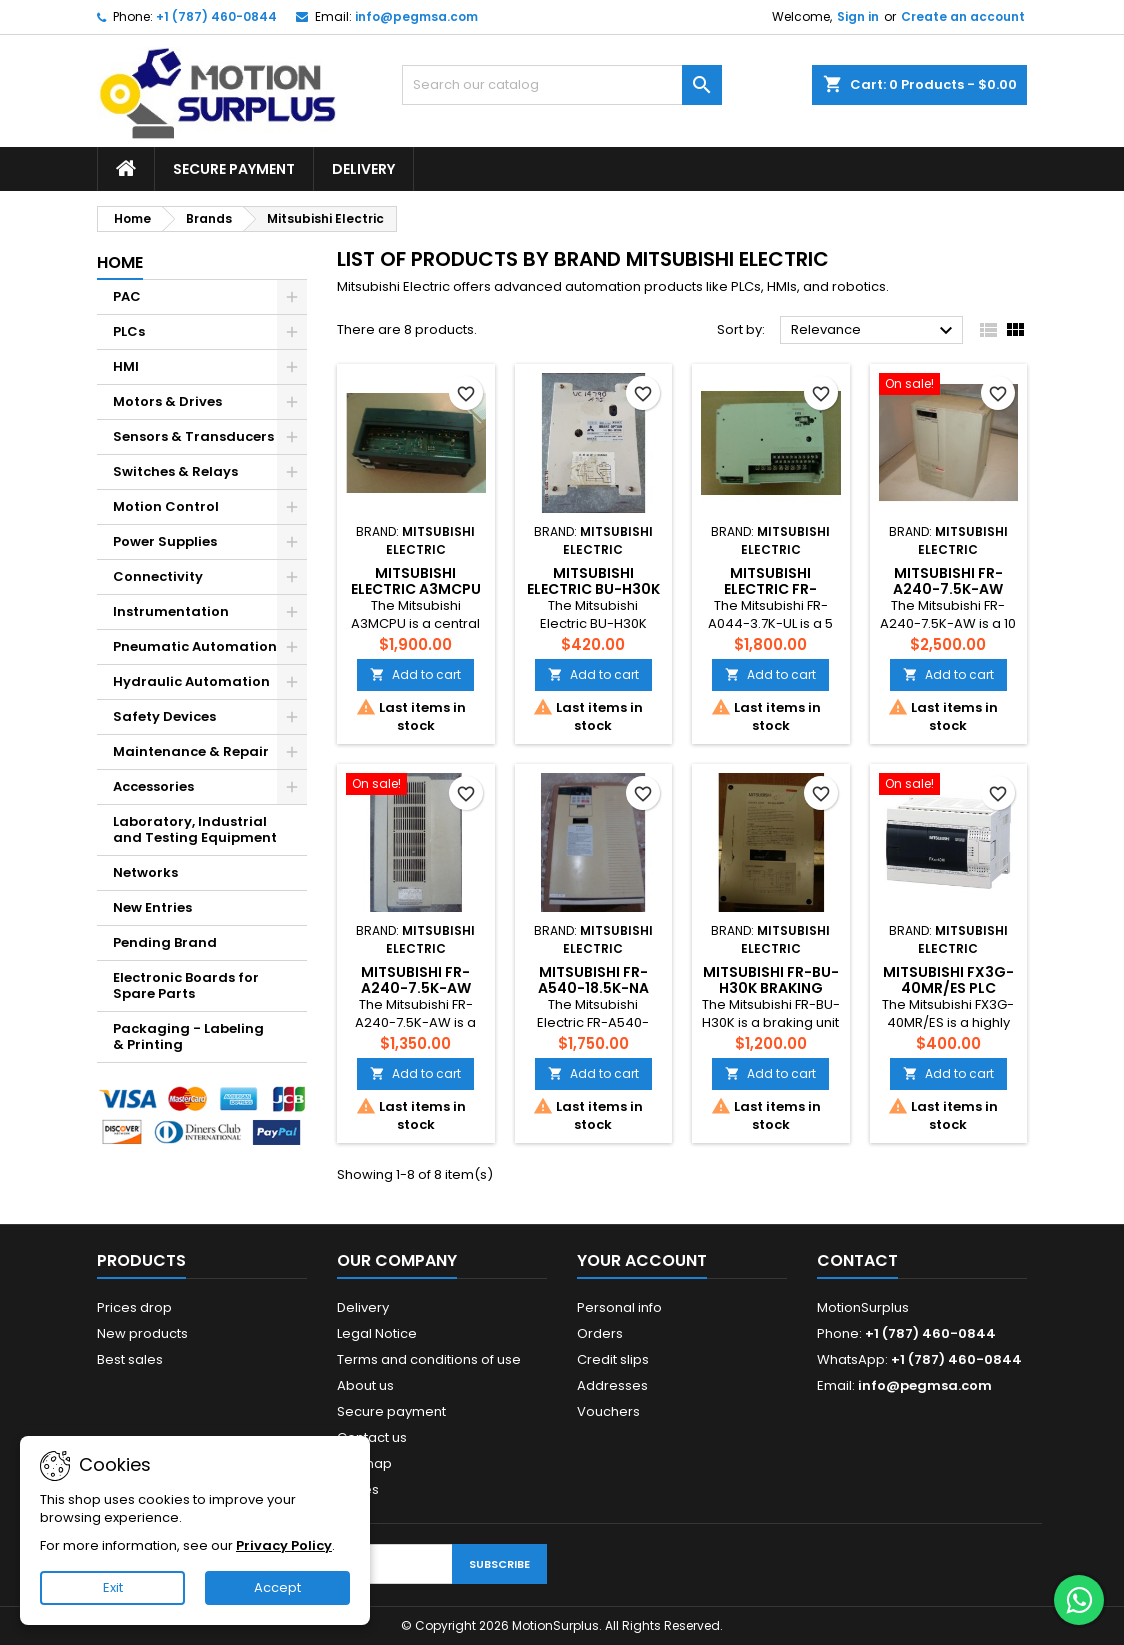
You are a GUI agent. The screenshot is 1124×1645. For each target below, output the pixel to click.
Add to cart (415, 674)
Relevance (874, 331)
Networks (145, 872)
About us (365, 1385)
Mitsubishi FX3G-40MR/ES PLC (948, 980)
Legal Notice (377, 1333)
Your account (642, 1260)
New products (142, 1333)
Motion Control (166, 506)
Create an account (963, 16)
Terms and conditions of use (429, 1359)
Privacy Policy (284, 1545)
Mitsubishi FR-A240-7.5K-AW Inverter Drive (948, 589)
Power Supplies (165, 541)
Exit (113, 1587)
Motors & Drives (167, 401)
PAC (127, 296)
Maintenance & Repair (191, 751)
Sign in (858, 16)
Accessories (153, 786)
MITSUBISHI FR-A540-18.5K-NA (593, 980)
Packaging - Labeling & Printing (188, 1036)
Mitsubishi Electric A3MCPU (416, 581)
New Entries (152, 907)
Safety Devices (164, 716)
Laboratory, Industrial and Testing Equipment (195, 829)
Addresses (612, 1385)
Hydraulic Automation (191, 681)
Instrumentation (171, 611)
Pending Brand (165, 942)
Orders (600, 1333)
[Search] (562, 85)
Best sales (130, 1359)
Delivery (363, 169)
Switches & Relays (175, 471)
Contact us (372, 1437)
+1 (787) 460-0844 (216, 16)
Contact (857, 1260)
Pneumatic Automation (195, 646)
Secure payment (234, 169)
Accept (277, 1587)
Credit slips (613, 1359)
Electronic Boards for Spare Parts (186, 985)
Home (120, 262)
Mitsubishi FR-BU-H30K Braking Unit (771, 988)
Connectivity (158, 576)
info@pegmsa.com (416, 16)
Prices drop (134, 1307)
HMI (126, 366)
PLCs (129, 331)
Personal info (619, 1307)
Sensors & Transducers (193, 436)
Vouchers (608, 1411)
